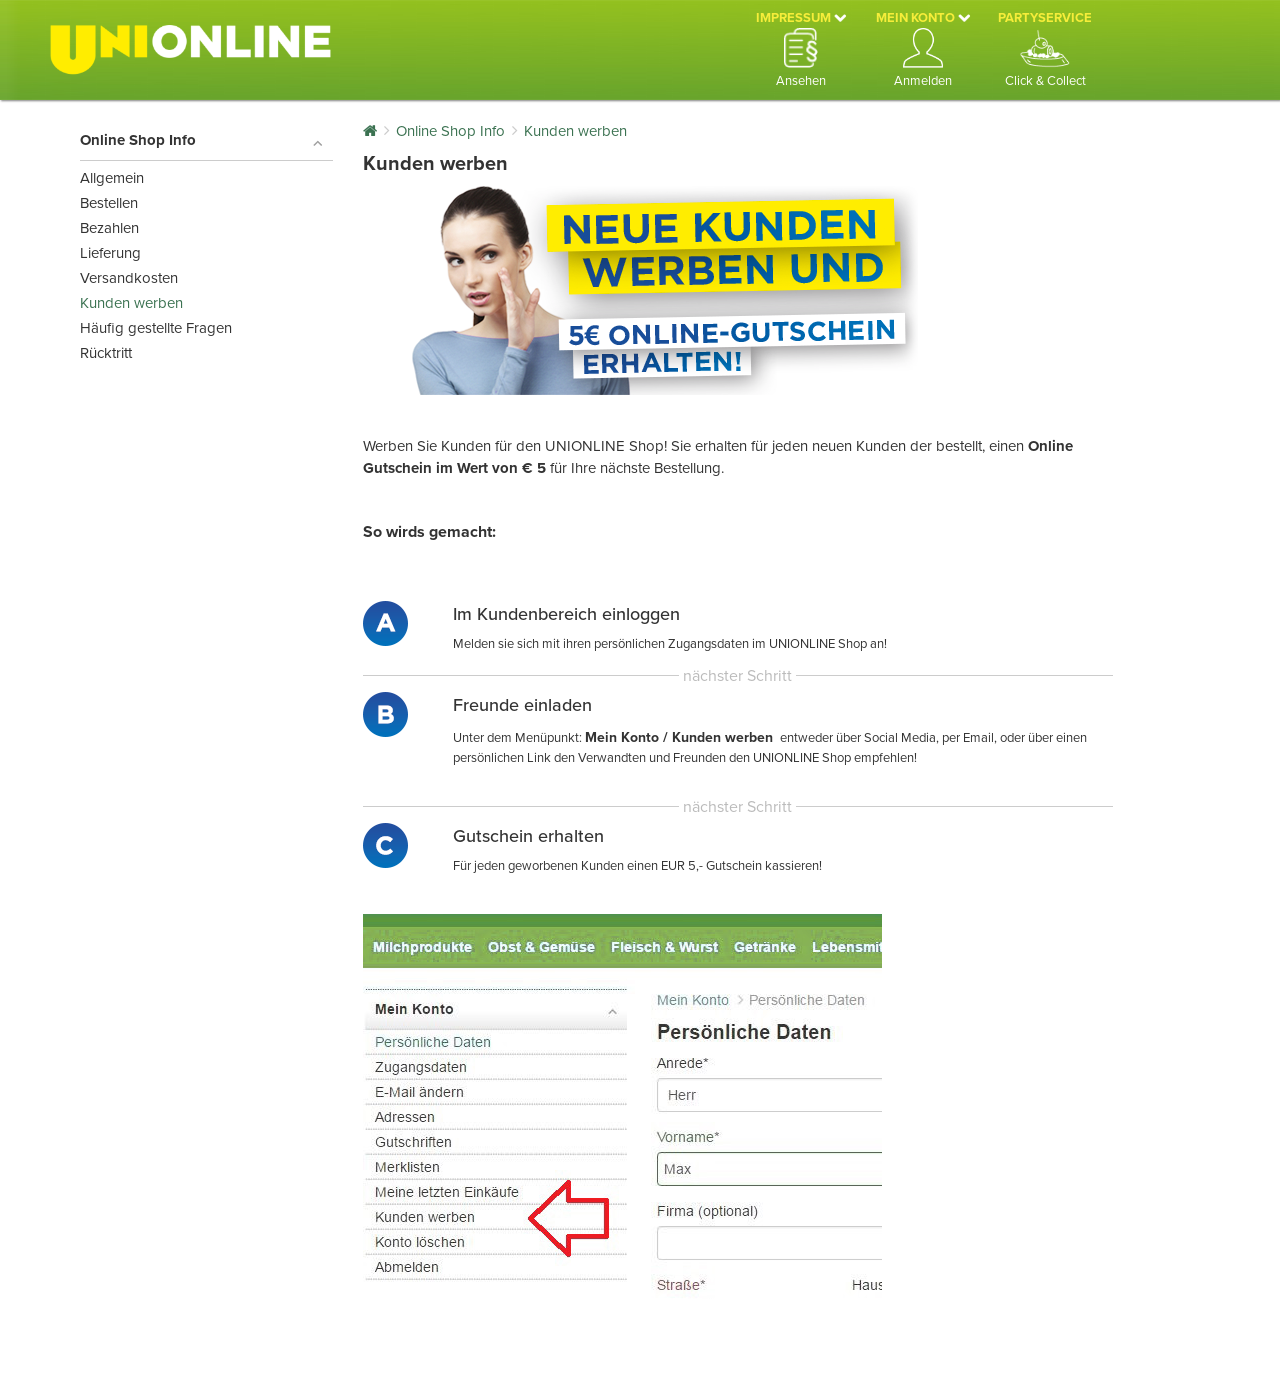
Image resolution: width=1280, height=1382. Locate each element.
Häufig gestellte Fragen (156, 328)
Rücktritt (106, 353)
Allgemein (112, 178)
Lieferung (110, 253)
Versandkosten (129, 278)
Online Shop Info (201, 140)
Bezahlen (109, 228)
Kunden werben (131, 303)
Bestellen (109, 203)
